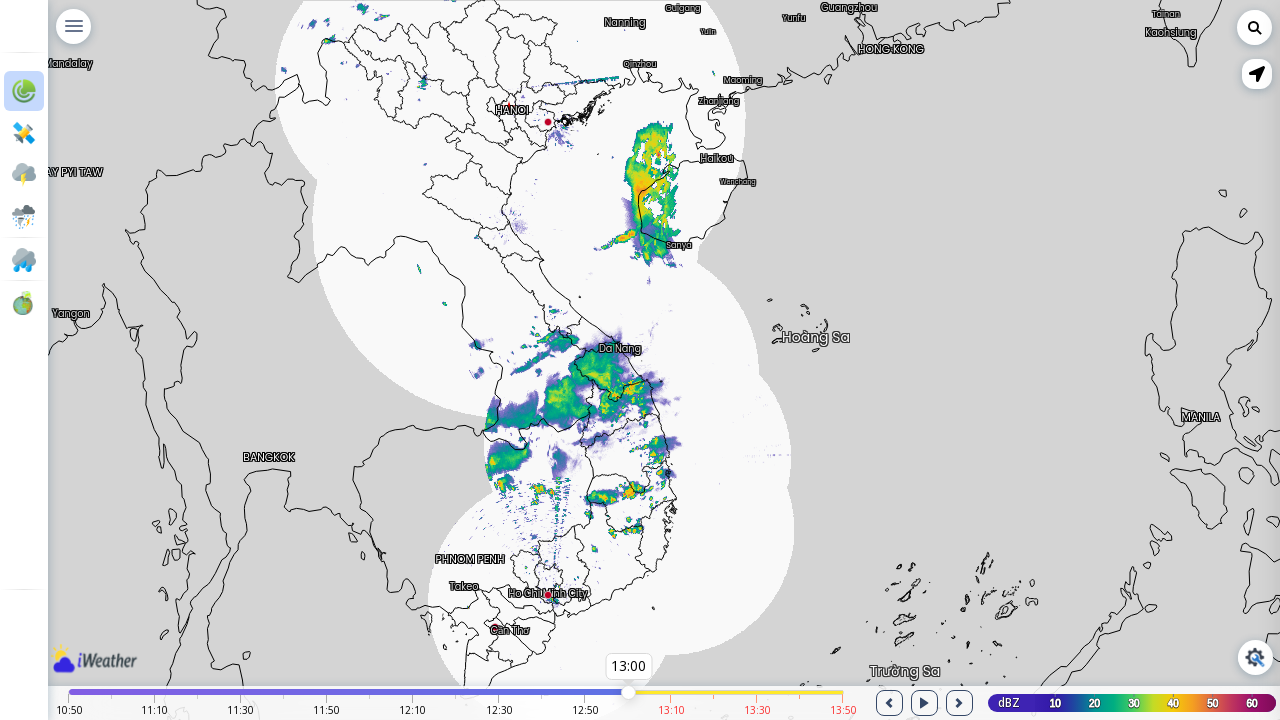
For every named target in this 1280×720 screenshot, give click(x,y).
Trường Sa (905, 667)
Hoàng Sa (816, 333)
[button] (1257, 74)
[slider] (628, 692)
